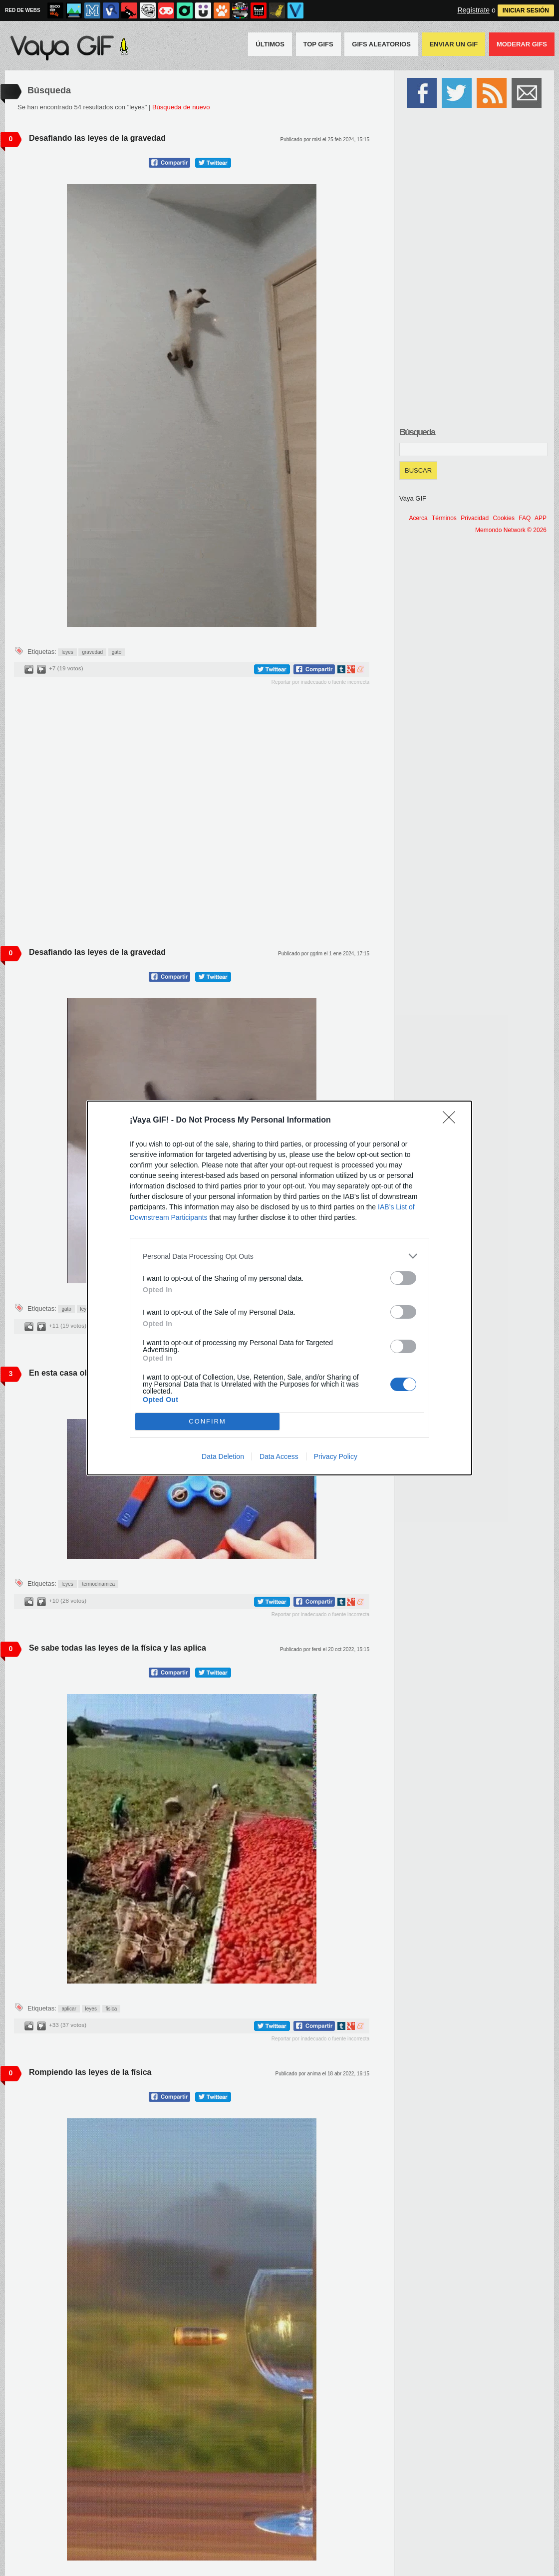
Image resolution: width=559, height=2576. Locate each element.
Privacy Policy (335, 1456)
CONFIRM (207, 1422)
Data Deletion (223, 1456)
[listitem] (279, 1256)
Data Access (279, 1456)
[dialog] (279, 1288)
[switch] (403, 1278)
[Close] (452, 1120)
